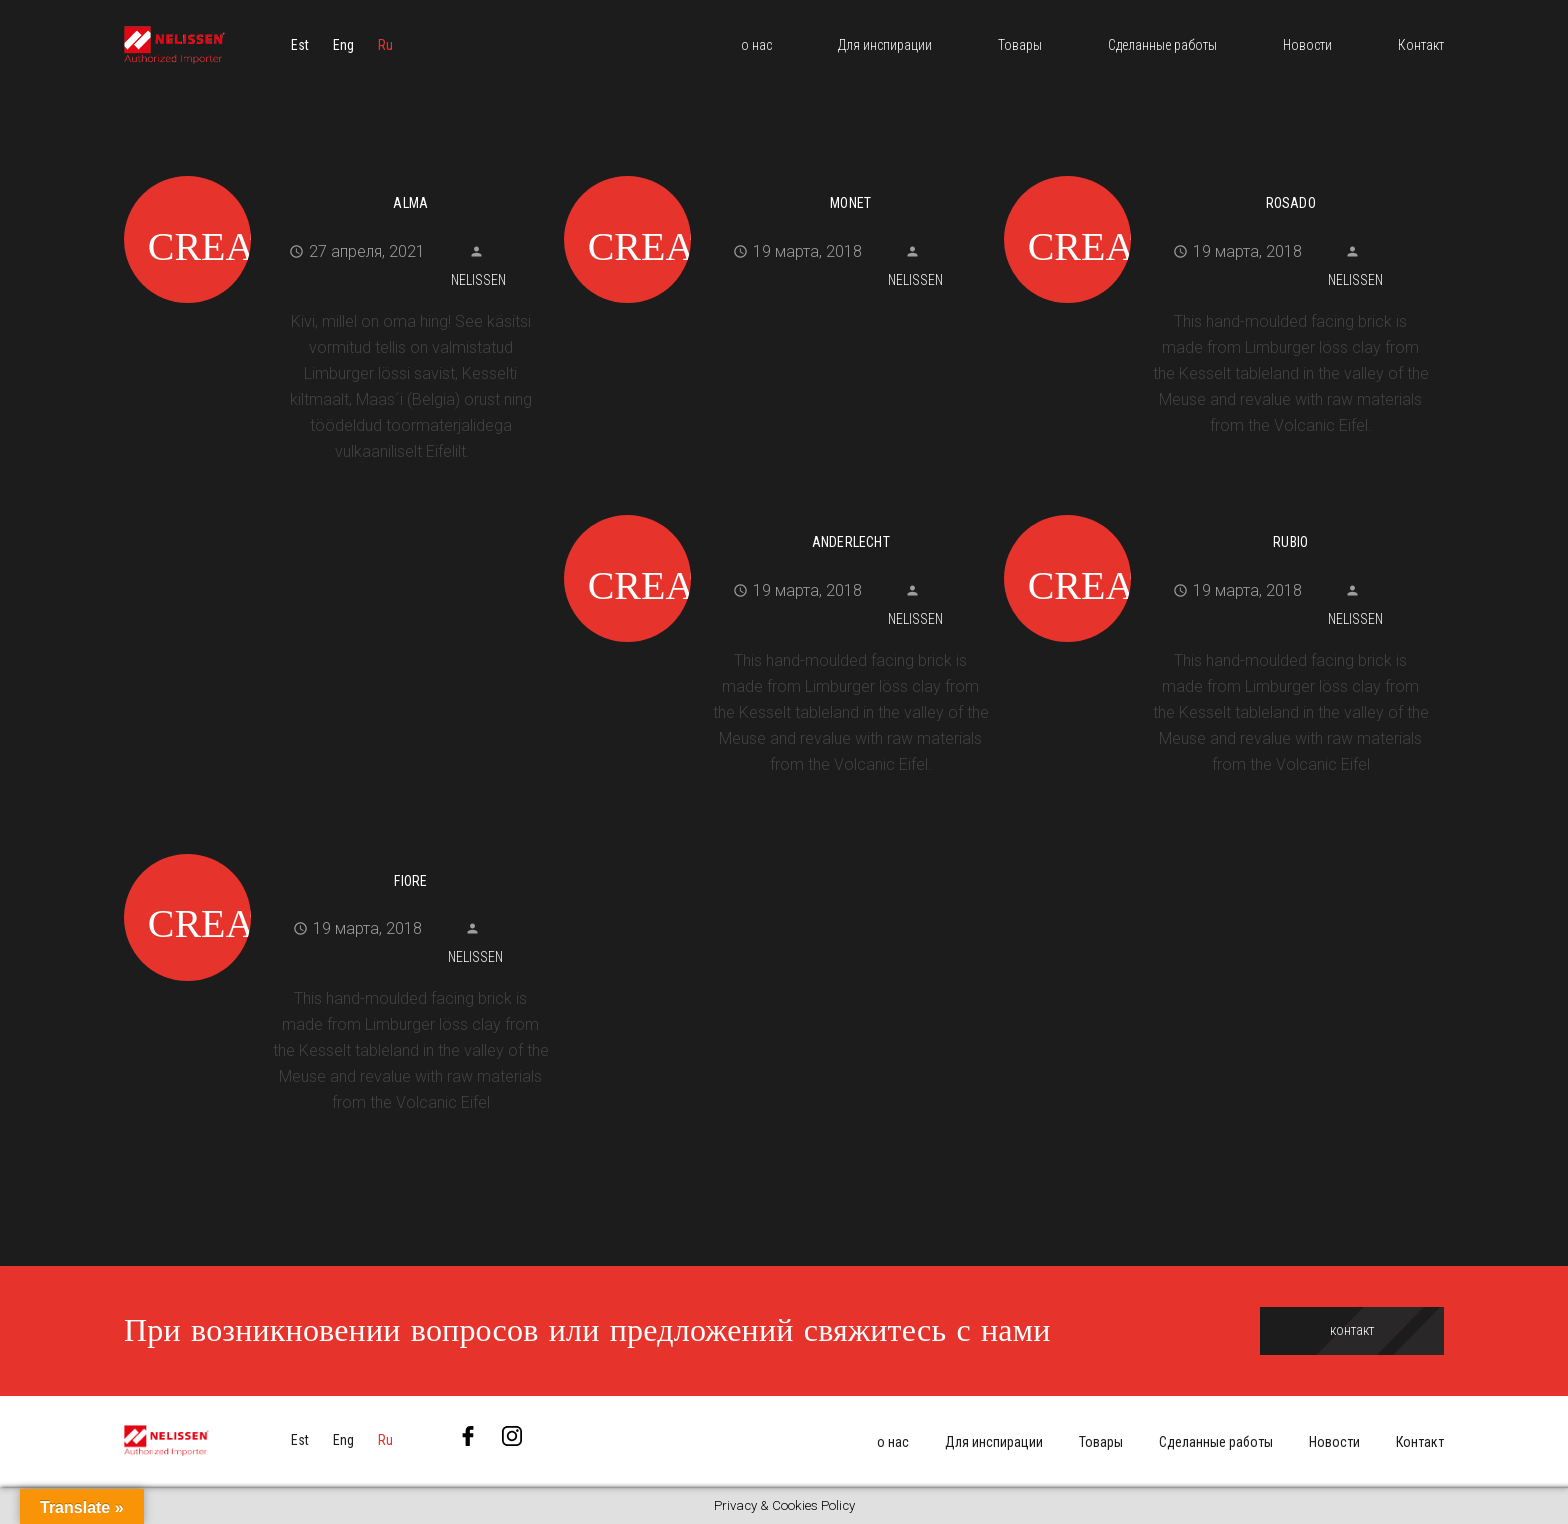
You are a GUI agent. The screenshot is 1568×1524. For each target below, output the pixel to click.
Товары (1101, 1442)
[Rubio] (1216, 512)
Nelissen (478, 280)
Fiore (410, 881)
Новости (1334, 1442)
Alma (410, 203)
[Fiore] (336, 851)
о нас (893, 1442)
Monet (850, 203)
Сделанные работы (1216, 1442)
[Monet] (776, 173)
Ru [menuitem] (385, 45)
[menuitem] (300, 45)
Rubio (1290, 542)
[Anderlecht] (776, 512)
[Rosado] (1216, 173)
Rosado (1291, 203)
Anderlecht (851, 542)
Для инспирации (994, 1442)
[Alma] (336, 173)
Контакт (1420, 1442)
